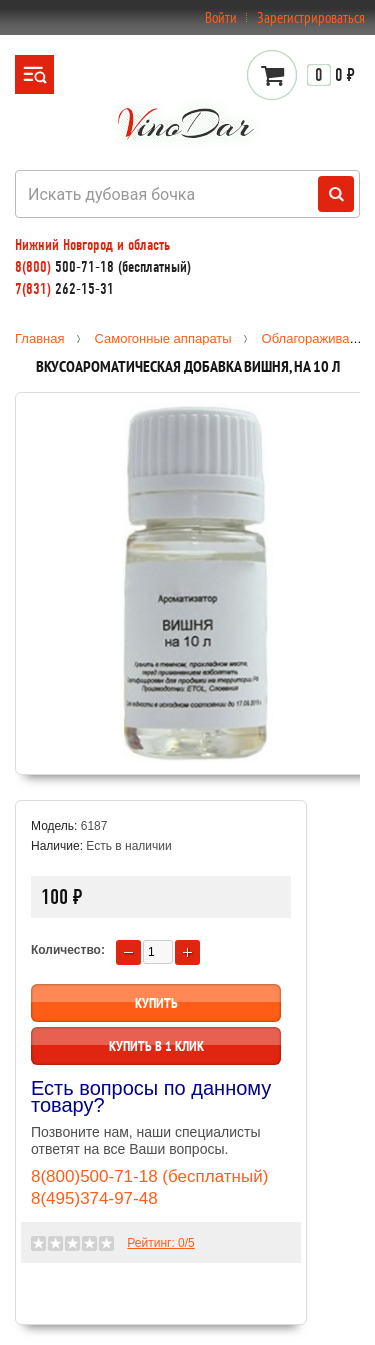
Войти (221, 17)
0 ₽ (331, 75)
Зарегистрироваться (311, 17)
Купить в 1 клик (156, 1046)
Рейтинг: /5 (160, 1243)
